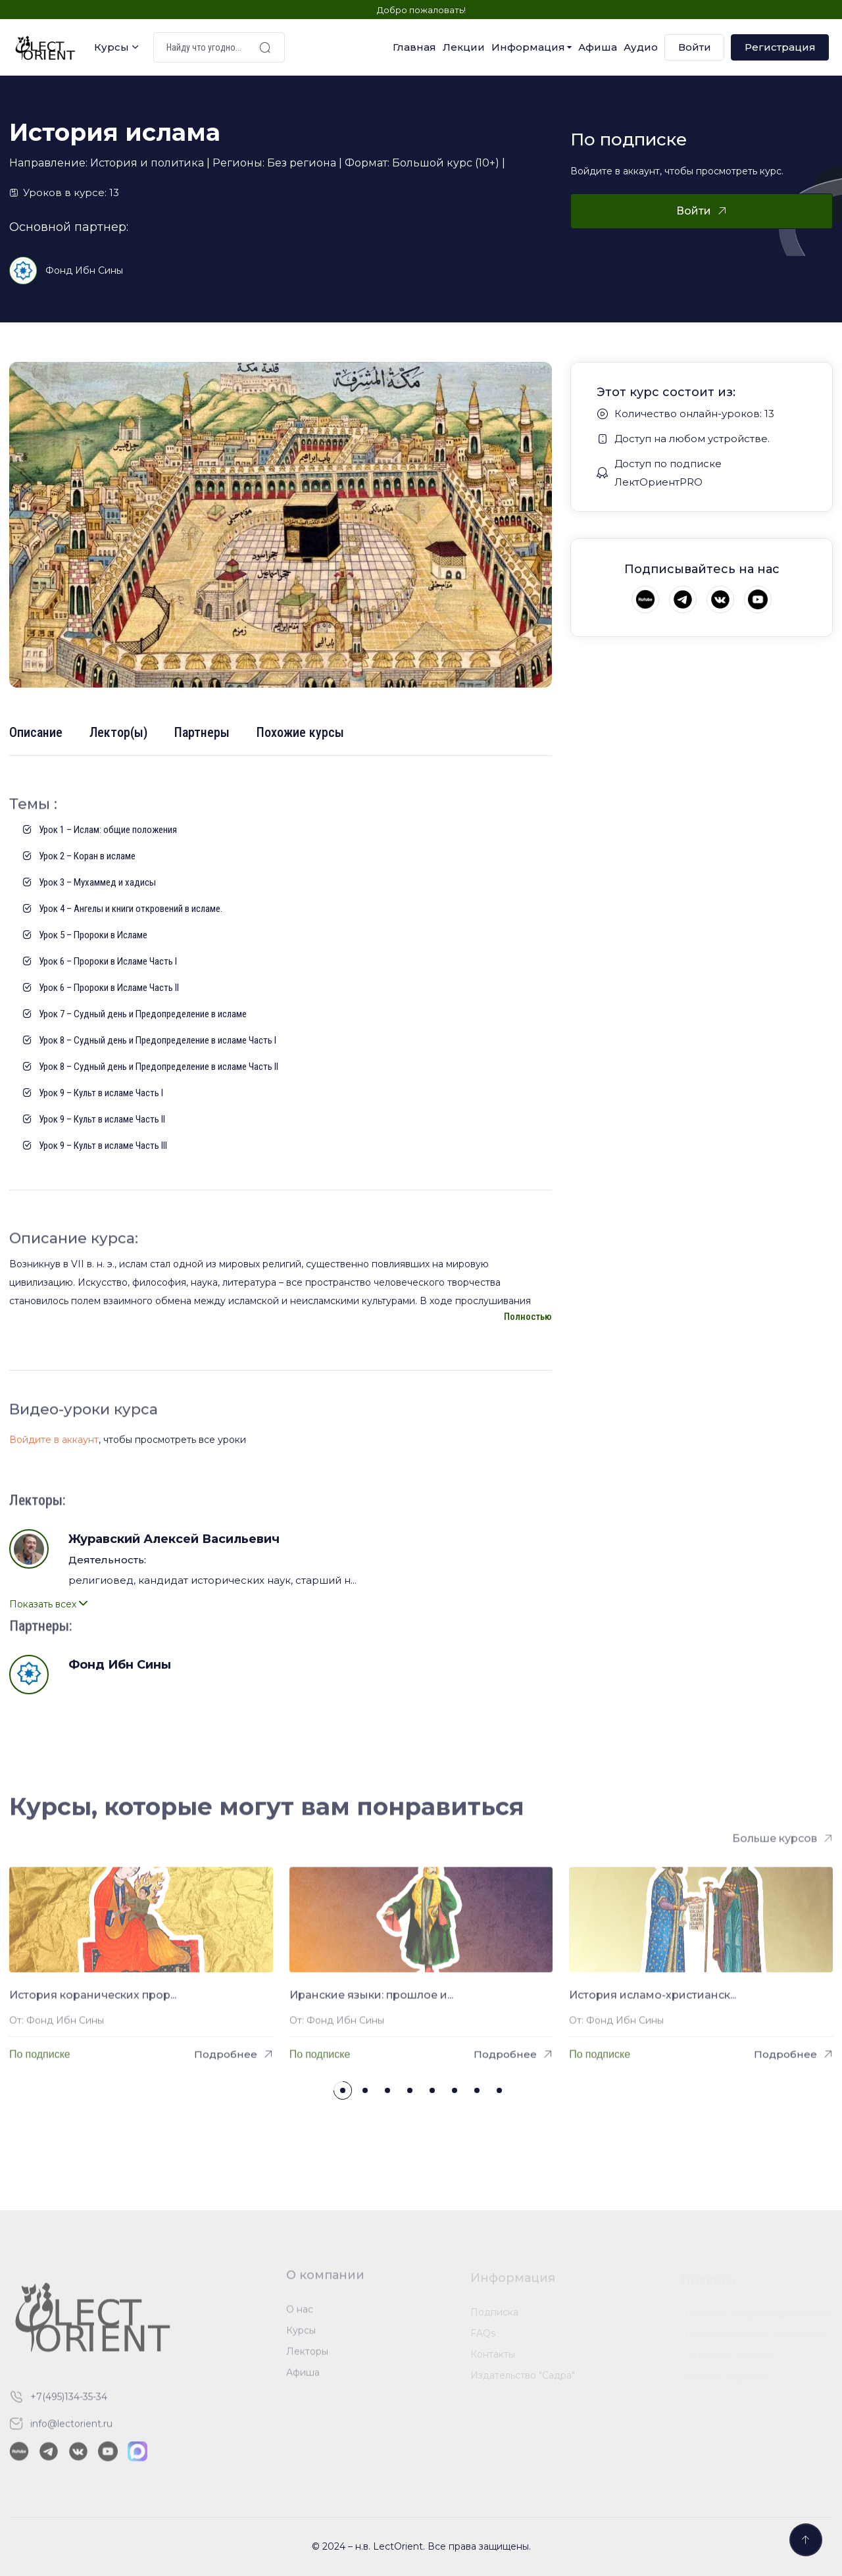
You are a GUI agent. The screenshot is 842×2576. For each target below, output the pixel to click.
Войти (694, 47)
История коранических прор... (92, 2002)
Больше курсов (774, 1845)
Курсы (111, 47)
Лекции (464, 47)
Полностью (528, 1317)
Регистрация (780, 47)
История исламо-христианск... (652, 2002)
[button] (342, 2090)
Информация (528, 47)
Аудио (641, 47)
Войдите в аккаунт (54, 1440)
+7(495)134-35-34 (68, 2404)
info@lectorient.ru (71, 2431)
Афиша (597, 47)
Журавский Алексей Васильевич (174, 1539)
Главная (414, 47)
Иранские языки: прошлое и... (371, 2002)
